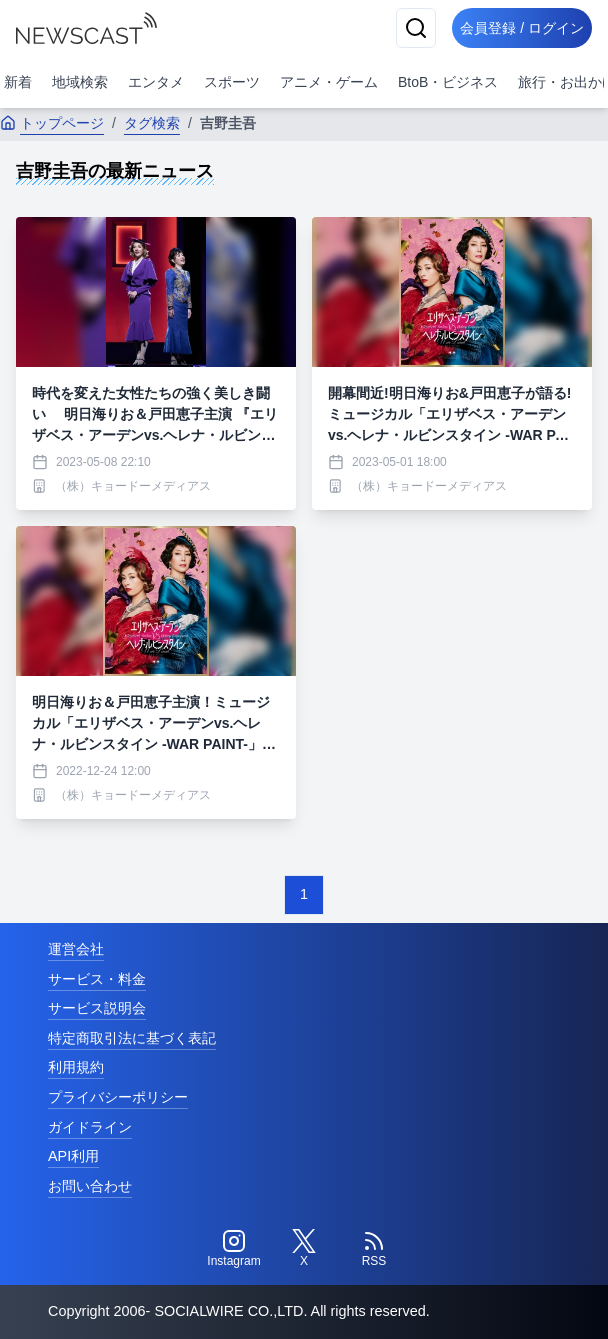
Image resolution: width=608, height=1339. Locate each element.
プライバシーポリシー (118, 1097)
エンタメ (156, 82)
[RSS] (374, 1249)
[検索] (416, 28)
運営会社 (76, 949)
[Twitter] (304, 1249)
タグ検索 (152, 123)
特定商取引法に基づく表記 (132, 1038)
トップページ (52, 123)
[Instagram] (234, 1249)
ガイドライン (90, 1127)
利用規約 (76, 1067)
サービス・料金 (97, 979)
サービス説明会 (97, 1008)
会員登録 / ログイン (522, 28)
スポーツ (232, 82)
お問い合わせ (90, 1186)
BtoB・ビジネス (448, 82)
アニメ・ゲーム (329, 82)
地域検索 (80, 82)
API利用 (73, 1156)
